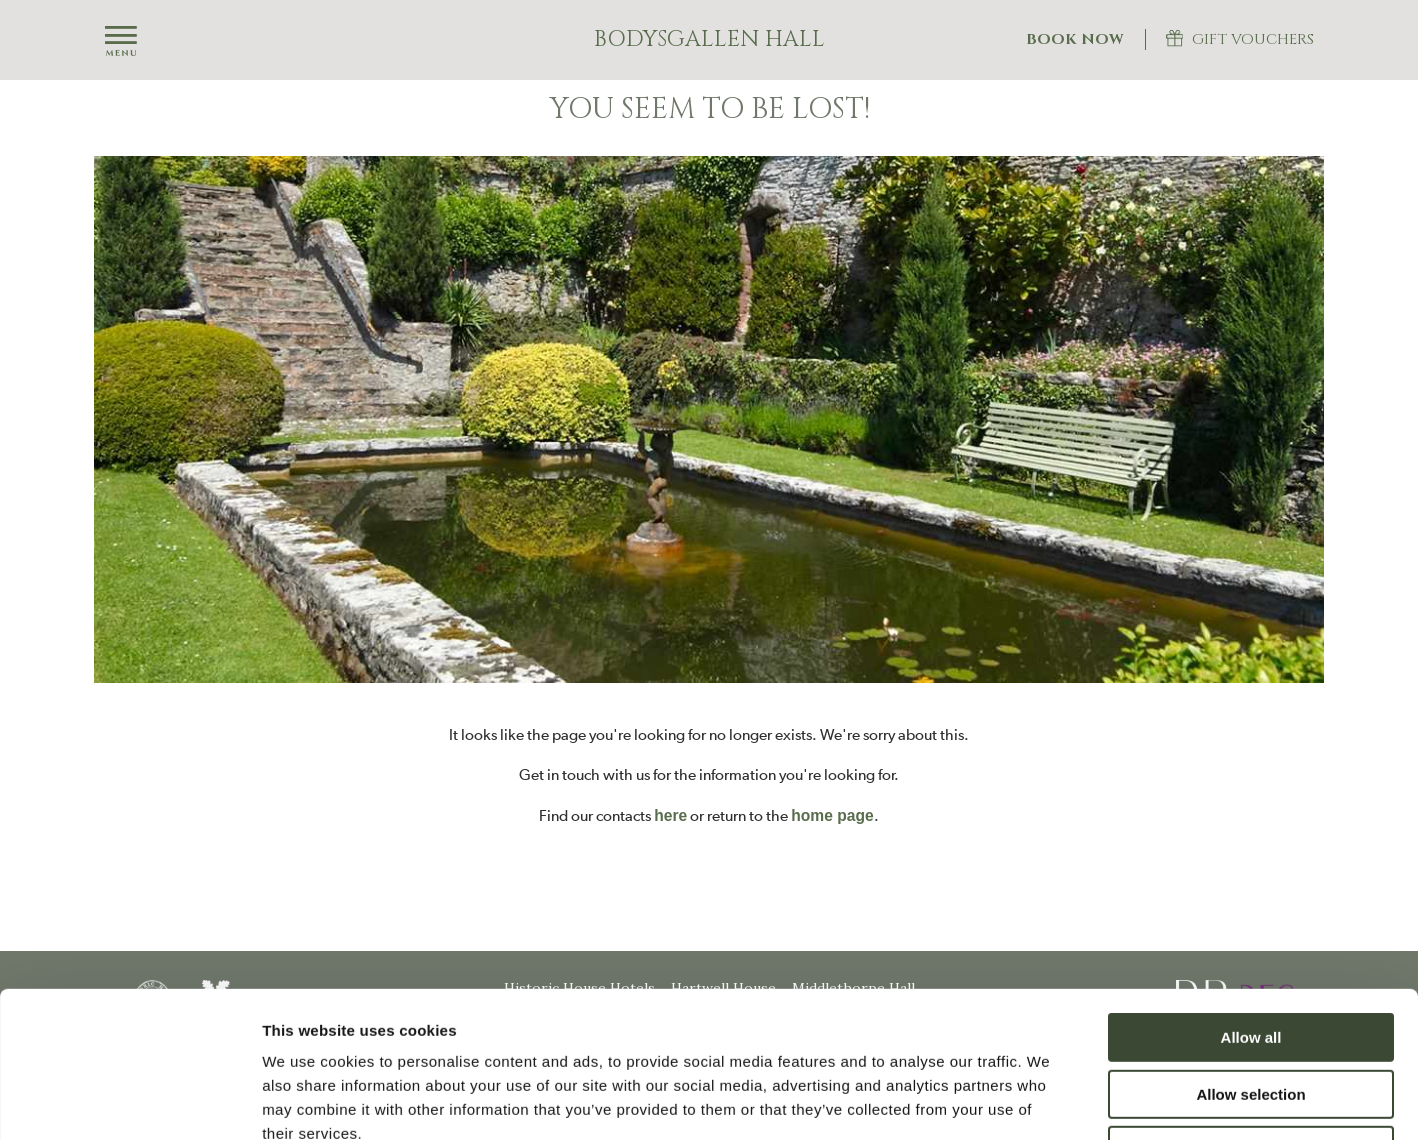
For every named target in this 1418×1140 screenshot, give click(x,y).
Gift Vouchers (1253, 39)
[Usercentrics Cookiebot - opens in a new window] (129, 1101)
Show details (1049, 1100)
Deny (1251, 1013)
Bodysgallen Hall (709, 39)
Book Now (1075, 39)
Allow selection (1250, 957)
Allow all (1251, 900)
